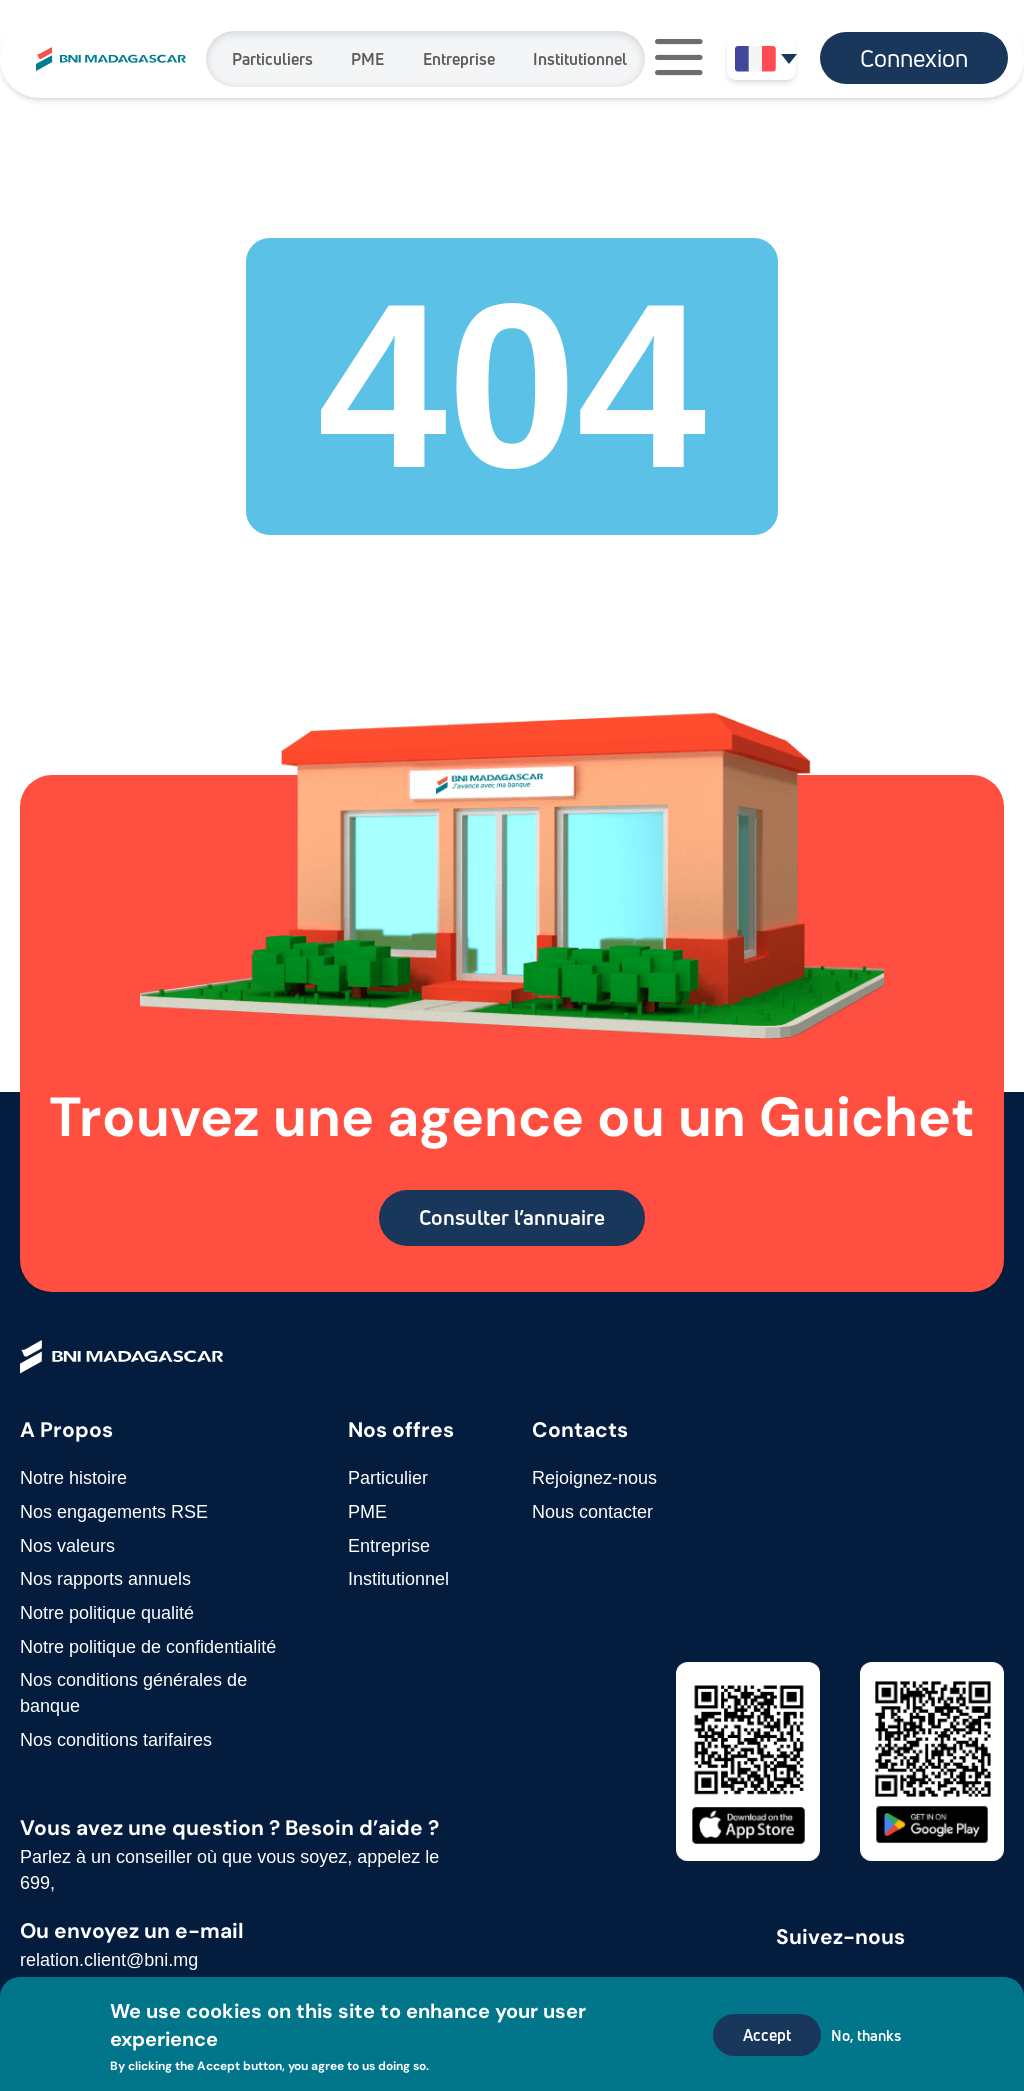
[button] (679, 59)
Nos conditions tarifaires (116, 1740)
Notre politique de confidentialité (148, 1647)
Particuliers (272, 59)
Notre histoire (73, 1478)
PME (367, 59)
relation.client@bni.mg (109, 1960)
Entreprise (459, 59)
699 (35, 1883)
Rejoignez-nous (594, 1478)
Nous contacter (592, 1512)
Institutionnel (580, 59)
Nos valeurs (67, 1546)
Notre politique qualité (107, 1613)
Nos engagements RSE (114, 1512)
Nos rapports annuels (105, 1579)
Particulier (388, 1478)
